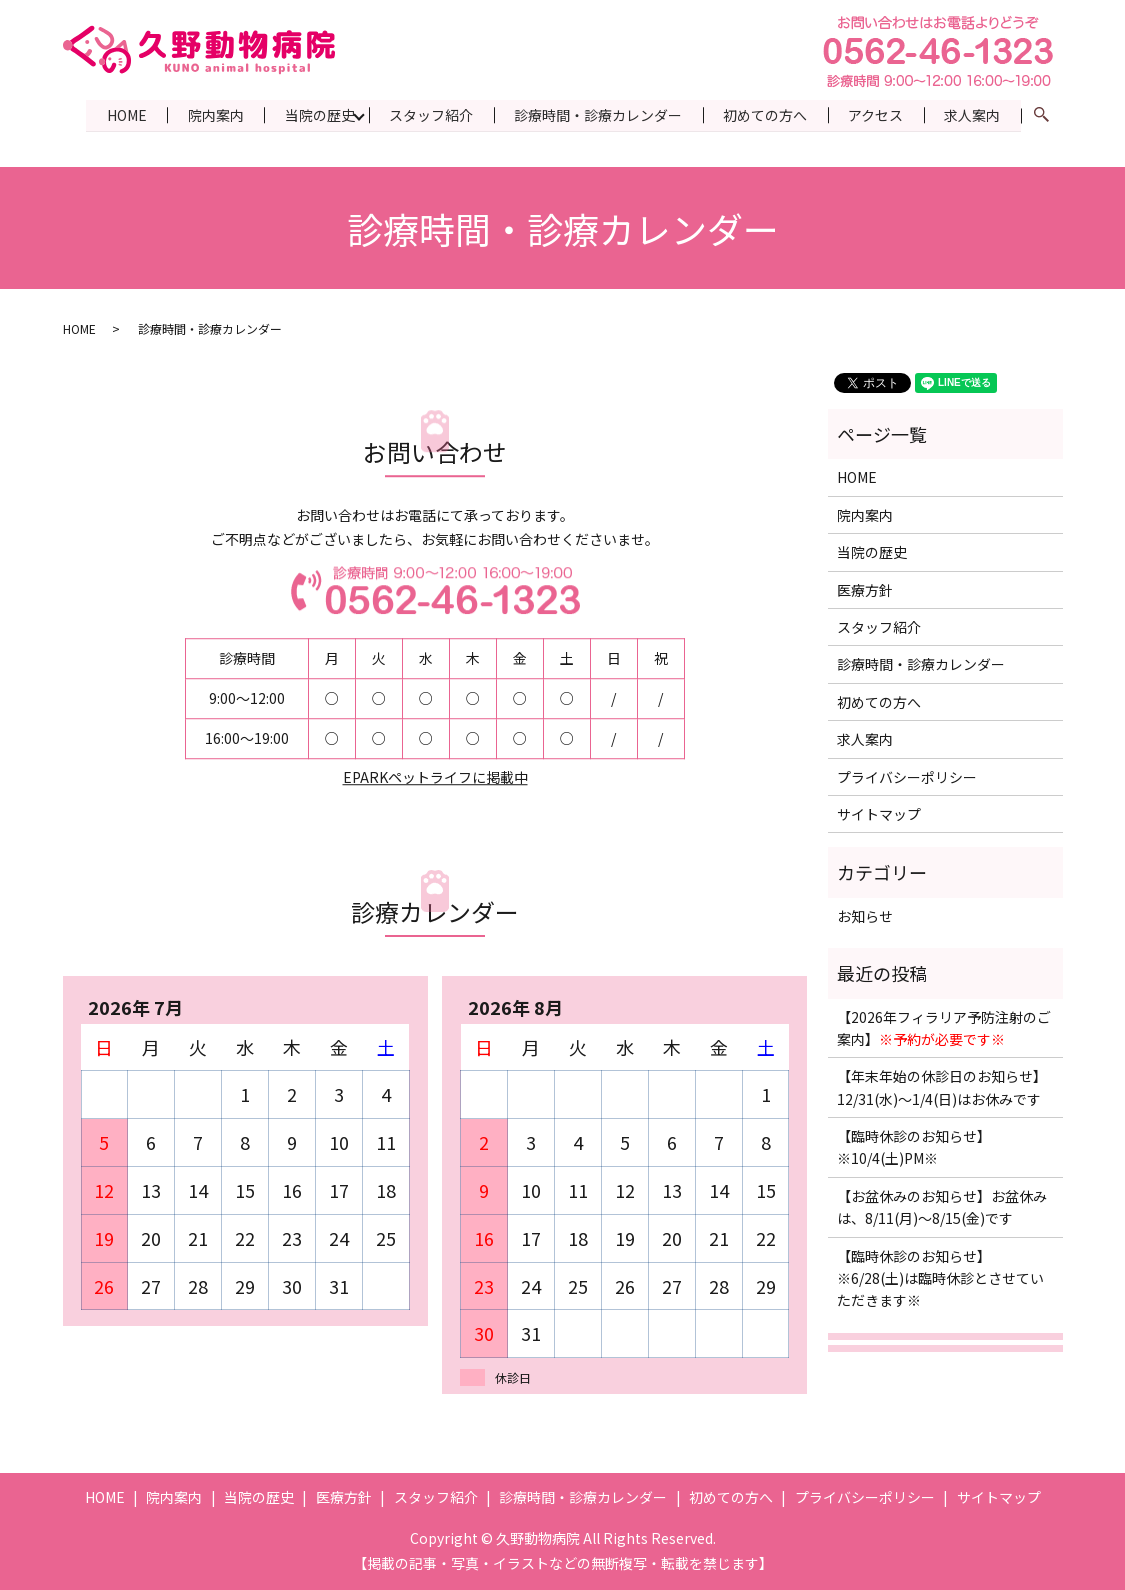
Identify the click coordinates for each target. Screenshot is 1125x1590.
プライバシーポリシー (907, 776)
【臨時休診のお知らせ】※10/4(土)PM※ (914, 1147)
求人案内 (972, 114)
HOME (120, 114)
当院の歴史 (315, 114)
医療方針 (865, 589)
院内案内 (210, 114)
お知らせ (865, 915)
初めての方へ (763, 114)
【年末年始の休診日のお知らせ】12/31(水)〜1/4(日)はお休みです (942, 1087)
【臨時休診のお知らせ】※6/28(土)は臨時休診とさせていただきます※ (940, 1277)
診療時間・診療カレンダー (595, 114)
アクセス (874, 114)
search (1052, 115)
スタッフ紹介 (427, 114)
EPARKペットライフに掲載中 (435, 777)
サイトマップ (879, 813)
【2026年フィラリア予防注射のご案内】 (944, 1027)
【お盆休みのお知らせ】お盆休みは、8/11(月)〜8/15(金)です (942, 1206)
